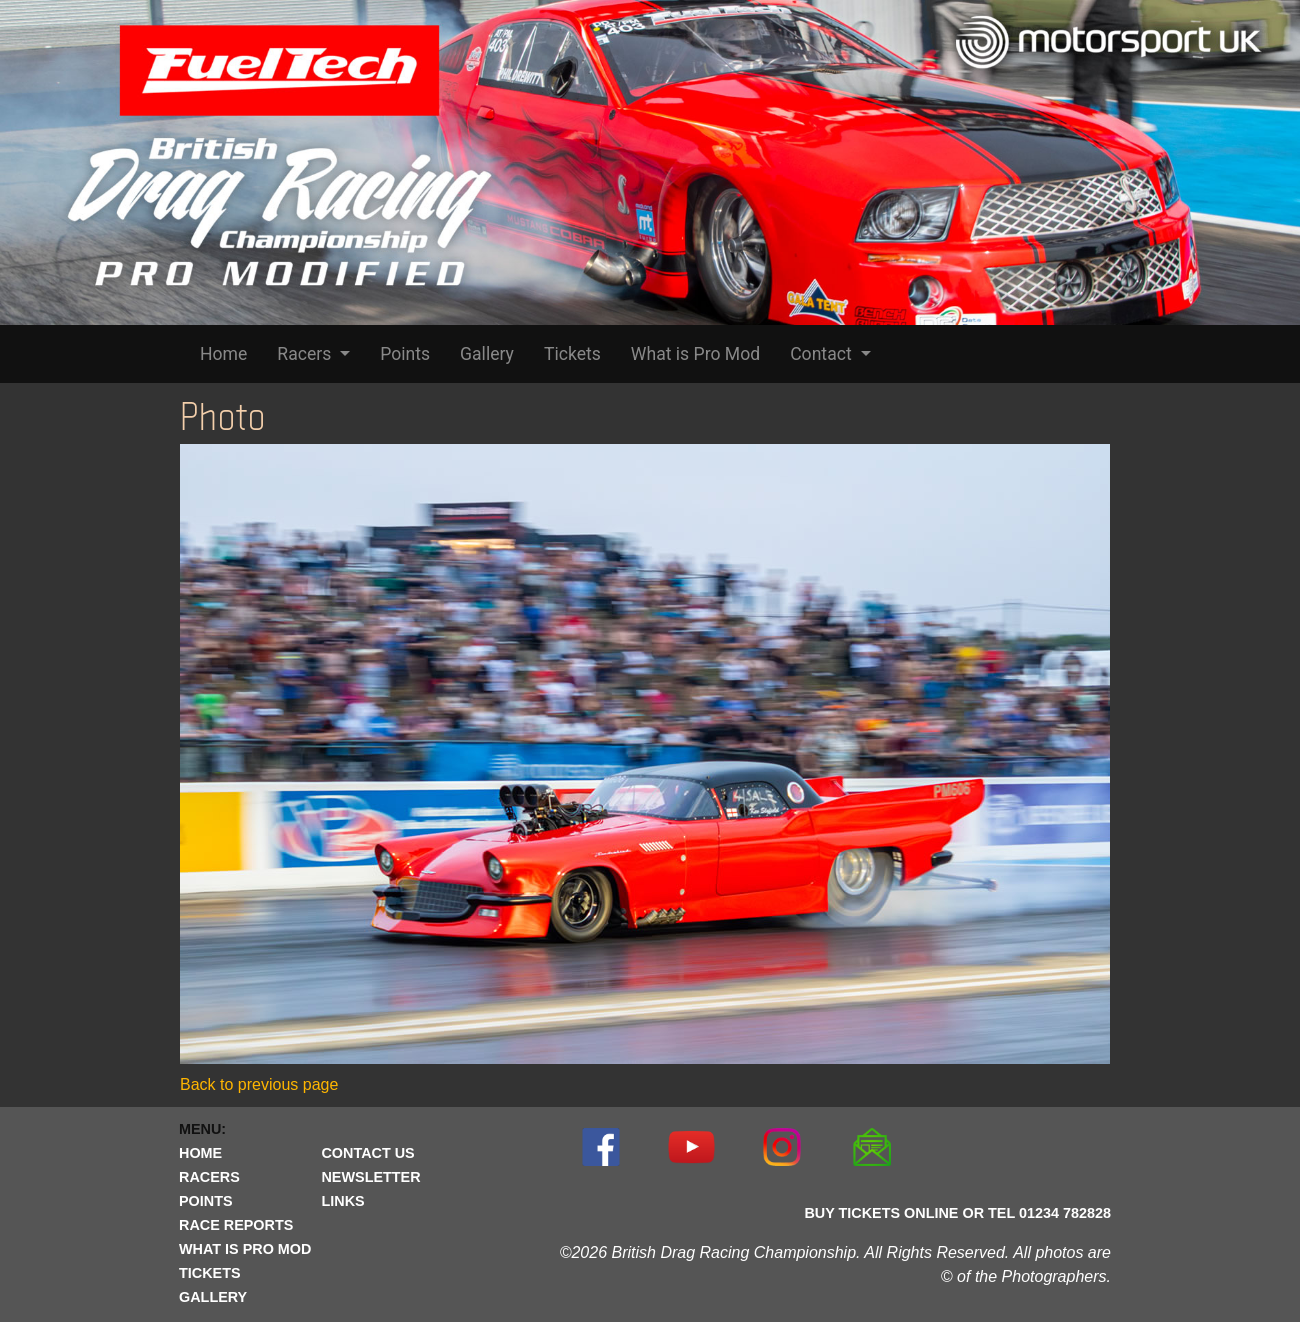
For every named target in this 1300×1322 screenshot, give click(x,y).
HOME (200, 1153)
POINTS (206, 1201)
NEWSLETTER (370, 1177)
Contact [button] (823, 354)
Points (405, 354)
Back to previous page (259, 1084)
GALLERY (213, 1297)
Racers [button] (306, 354)
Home (223, 354)
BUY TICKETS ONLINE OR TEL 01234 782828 (957, 1213)
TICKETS (210, 1273)
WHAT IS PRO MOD (245, 1249)
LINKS (342, 1201)
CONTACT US (367, 1153)
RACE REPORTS (236, 1225)
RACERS (209, 1177)
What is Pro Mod (695, 354)
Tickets (572, 354)
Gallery (487, 354)
